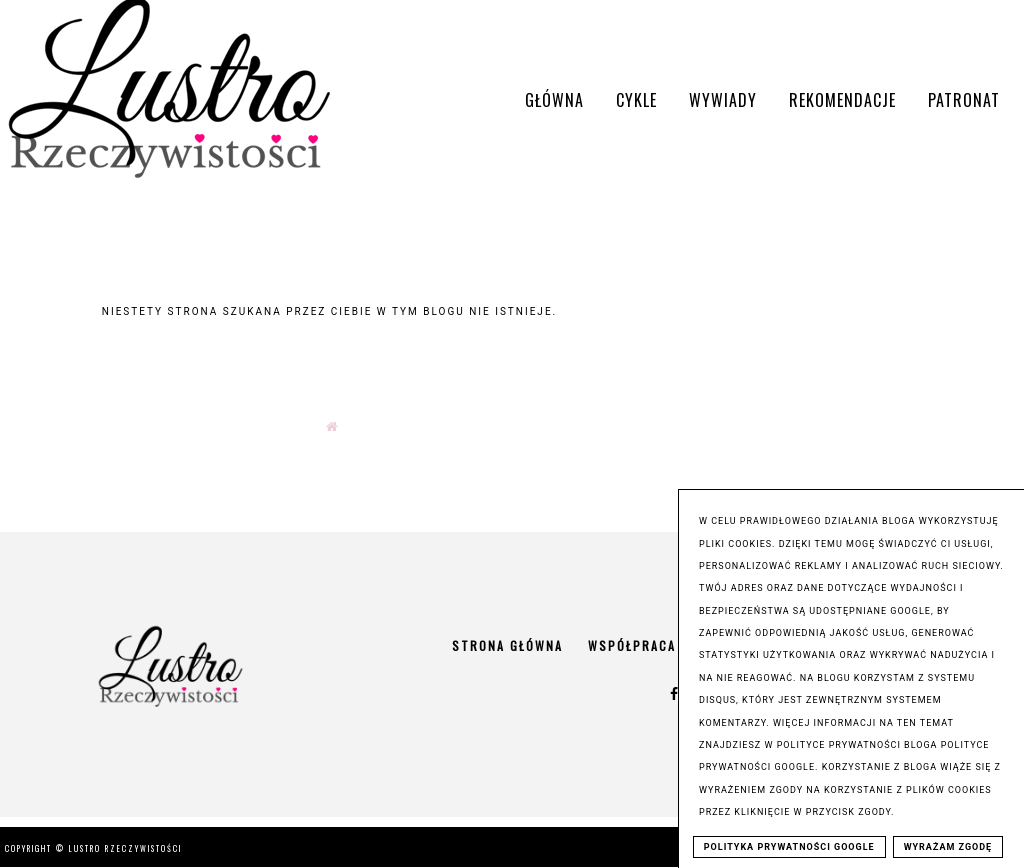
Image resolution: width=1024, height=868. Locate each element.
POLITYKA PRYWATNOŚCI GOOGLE (789, 847)
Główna (554, 100)
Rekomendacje (842, 100)
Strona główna (507, 645)
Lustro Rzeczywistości (125, 848)
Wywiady (723, 100)
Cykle (636, 100)
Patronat (964, 100)
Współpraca (632, 645)
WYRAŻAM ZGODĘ (948, 847)
